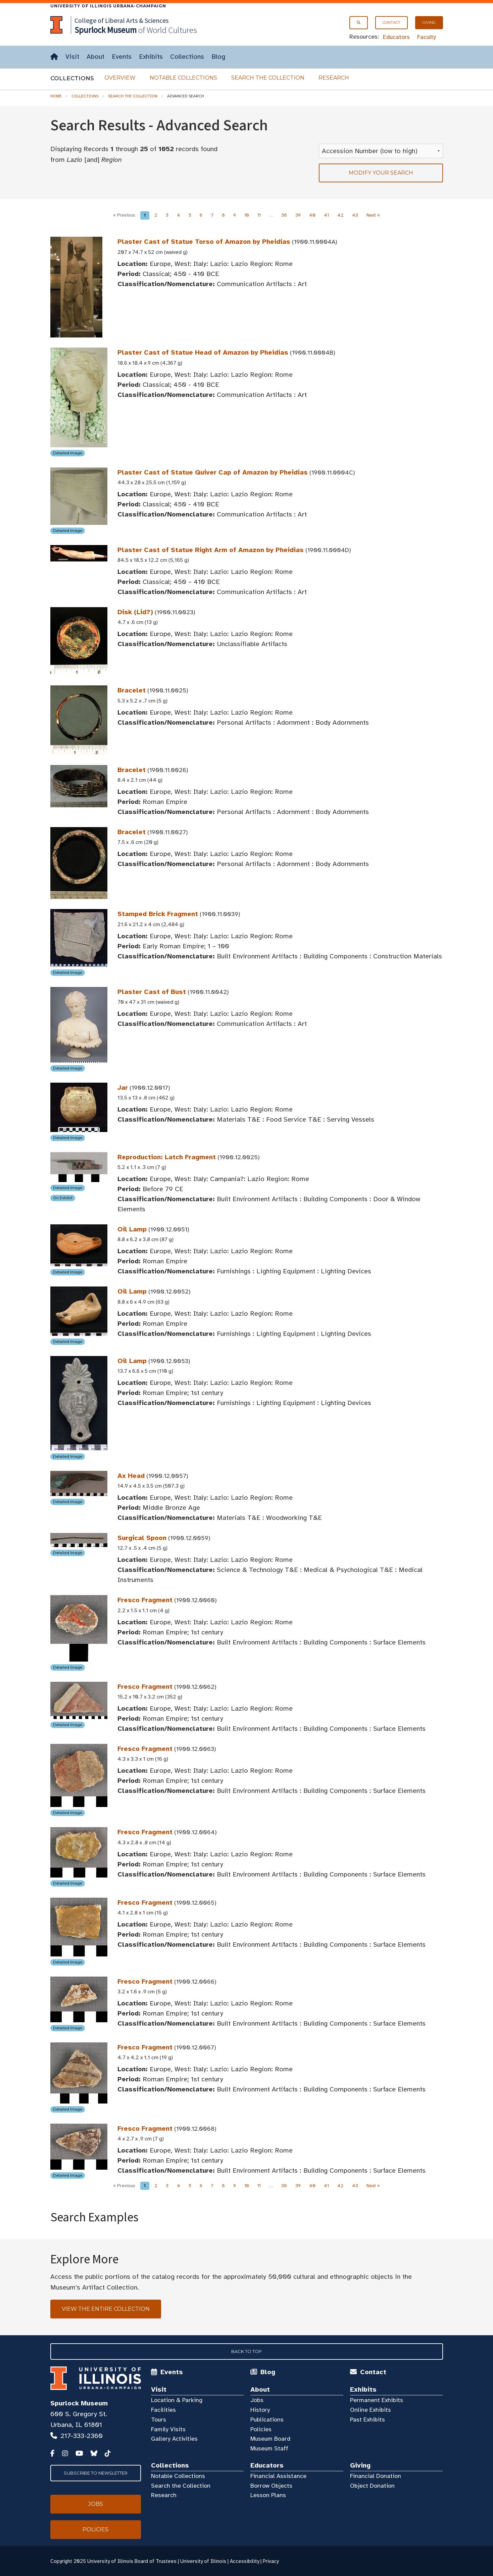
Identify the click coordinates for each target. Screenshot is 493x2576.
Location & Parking (176, 2400)
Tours (158, 2419)
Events (122, 56)
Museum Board (270, 2438)
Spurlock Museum (79, 2403)
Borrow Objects (271, 2485)
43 (355, 215)
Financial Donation (375, 2476)
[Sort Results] (381, 151)
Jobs (256, 2400)
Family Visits (168, 2429)
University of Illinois (203, 2561)
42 (340, 215)
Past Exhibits (367, 2419)
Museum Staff (269, 2448)
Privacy (271, 2561)
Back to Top (246, 2351)
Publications (267, 2419)
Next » (373, 215)
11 (259, 215)
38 (284, 215)
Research (333, 78)
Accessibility (244, 2561)
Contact (391, 22)
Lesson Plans (268, 2495)
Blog (218, 56)
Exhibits (151, 56)
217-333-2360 (81, 2436)
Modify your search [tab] (381, 173)
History (260, 2409)
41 (326, 215)
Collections (187, 56)
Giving (429, 22)
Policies (261, 2429)
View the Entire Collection (106, 2309)
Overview (120, 78)
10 (246, 215)
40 (312, 215)
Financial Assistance (278, 2476)
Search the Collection (267, 78)
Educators (396, 37)
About (95, 56)
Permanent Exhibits (376, 2400)
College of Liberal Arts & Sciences (121, 20)
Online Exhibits (370, 2409)
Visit (72, 56)
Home (56, 96)
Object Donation (372, 2485)
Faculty (426, 37)
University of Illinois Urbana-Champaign (108, 5)
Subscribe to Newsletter (96, 2473)
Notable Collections (183, 78)
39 (298, 215)
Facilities (163, 2409)
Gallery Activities (174, 2438)
